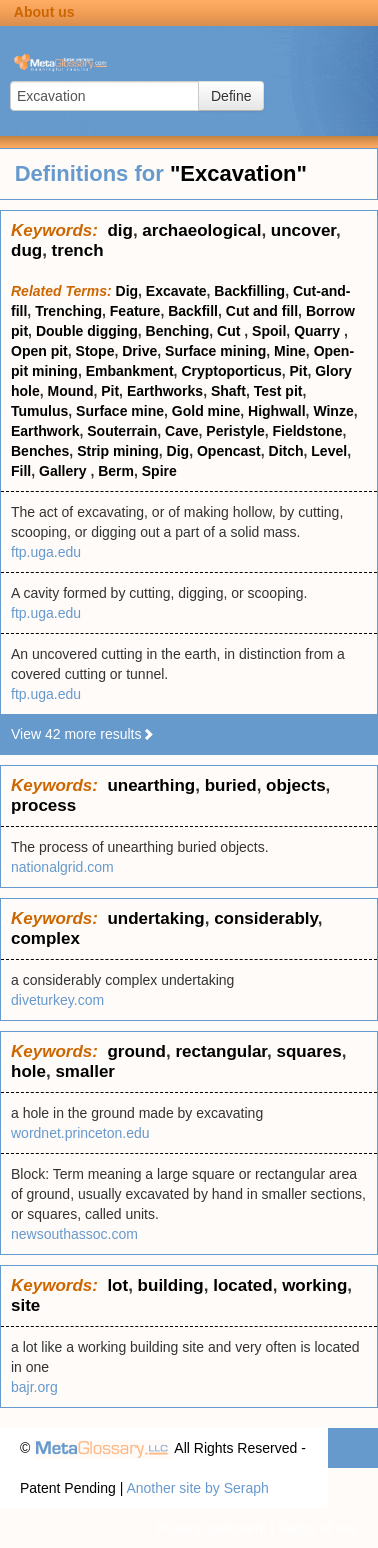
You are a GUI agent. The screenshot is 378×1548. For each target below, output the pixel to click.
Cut (230, 331)
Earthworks (165, 391)
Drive (139, 351)
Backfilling (249, 291)
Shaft (228, 391)
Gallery (64, 471)
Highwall (277, 411)
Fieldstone (307, 431)
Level (329, 451)
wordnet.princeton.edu (80, 1133)
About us (44, 12)
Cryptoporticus (231, 371)
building (171, 1285)
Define (231, 96)
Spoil (269, 331)
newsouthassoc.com (74, 1234)
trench (78, 250)
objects (296, 785)
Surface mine (120, 411)
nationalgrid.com (62, 867)
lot (117, 1285)
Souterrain (122, 431)
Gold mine (206, 411)
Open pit (39, 351)
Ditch (286, 451)
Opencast (229, 451)
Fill (21, 471)
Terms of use (318, 1528)
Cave (181, 431)
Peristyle (235, 431)
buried (231, 785)
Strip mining (118, 451)
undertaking (155, 918)
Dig (127, 291)
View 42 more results (83, 734)
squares (308, 1051)
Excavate (176, 291)
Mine (290, 351)
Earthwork (45, 431)
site (25, 1305)
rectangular (221, 1051)
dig (120, 230)
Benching (178, 331)
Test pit (278, 391)
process (43, 805)
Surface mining (215, 351)
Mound (71, 391)
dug (26, 250)
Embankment (130, 371)
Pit (299, 371)
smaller (85, 1071)
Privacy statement (210, 1528)
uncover (303, 230)
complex (45, 938)
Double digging (87, 331)
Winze (333, 411)
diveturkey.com (57, 1000)
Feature (135, 311)
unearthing (151, 785)
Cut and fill (262, 311)
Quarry (319, 331)
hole (28, 1071)
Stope (95, 351)
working (314, 1285)
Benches (40, 451)
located (243, 1285)
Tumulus (39, 411)
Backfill (193, 311)
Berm (116, 471)
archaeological (201, 230)
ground (136, 1051)
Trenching (68, 311)
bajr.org (34, 1387)
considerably (266, 918)
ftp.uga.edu (46, 552)
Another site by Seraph (197, 1488)
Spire (159, 471)
